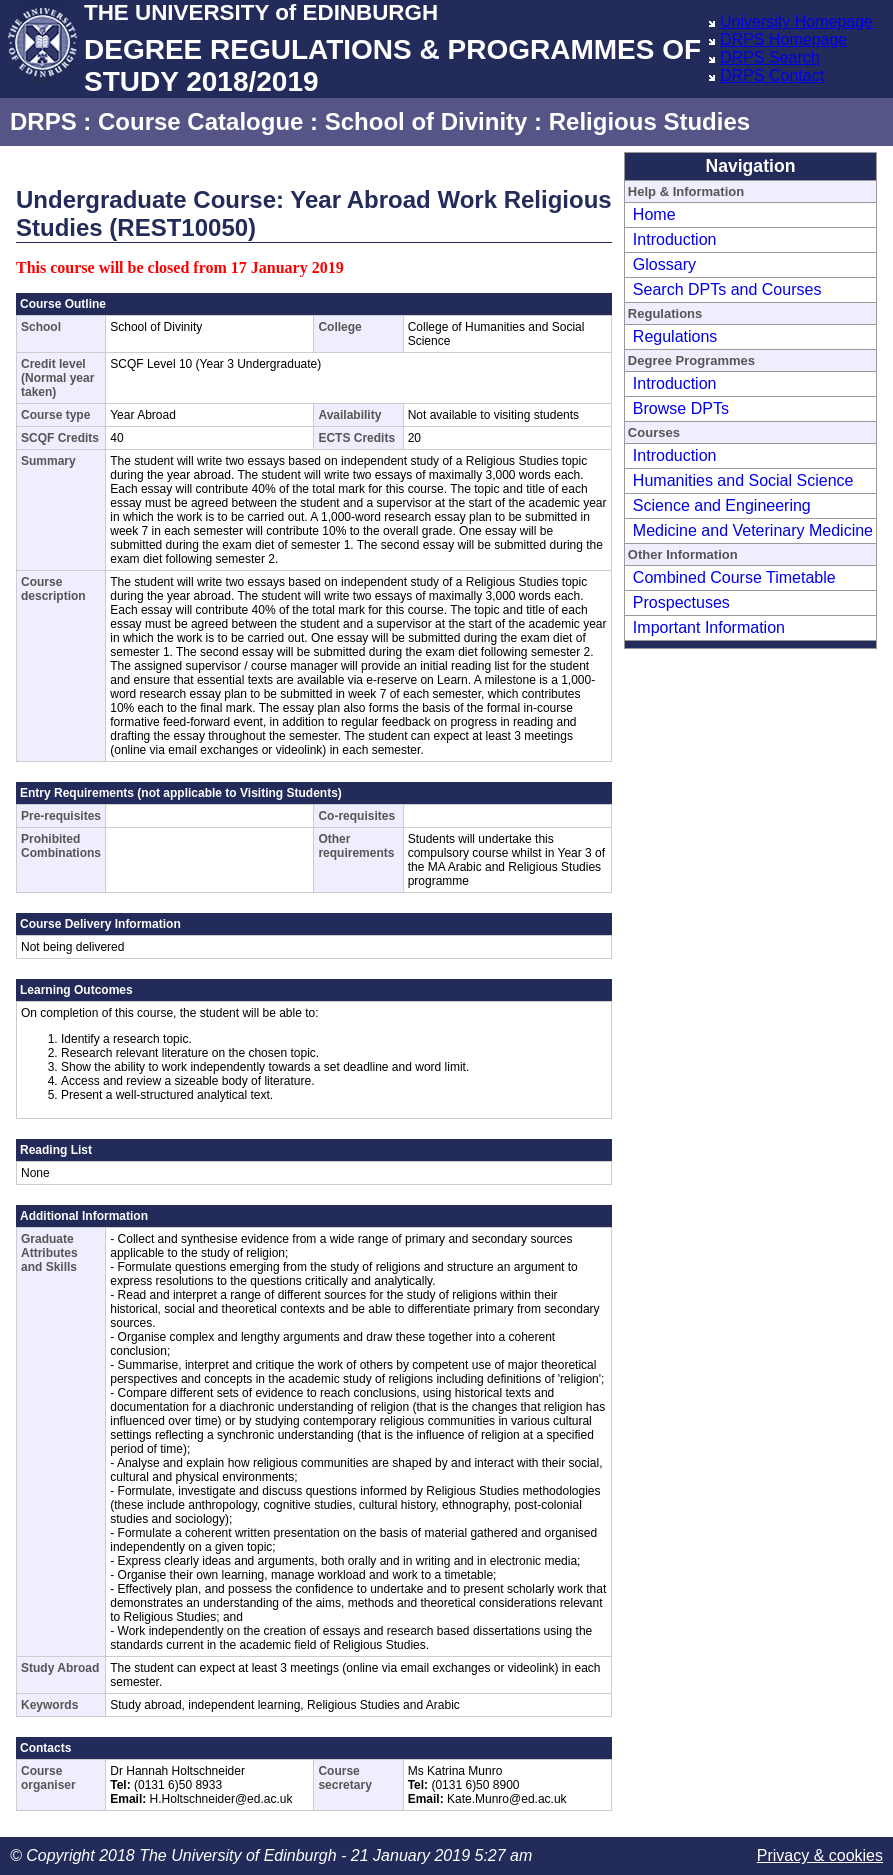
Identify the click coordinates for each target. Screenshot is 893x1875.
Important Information (709, 627)
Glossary (664, 264)
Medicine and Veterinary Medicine (753, 530)
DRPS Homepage (783, 39)
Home (654, 214)
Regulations (675, 336)
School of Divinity (426, 121)
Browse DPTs (681, 408)
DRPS (43, 121)
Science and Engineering (722, 505)
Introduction (675, 239)
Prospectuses (681, 602)
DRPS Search (770, 57)
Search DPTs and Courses (727, 289)
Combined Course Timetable (734, 577)
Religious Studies (649, 121)
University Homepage (796, 21)
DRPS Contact (772, 75)
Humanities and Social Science (743, 480)
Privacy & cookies (820, 1855)
